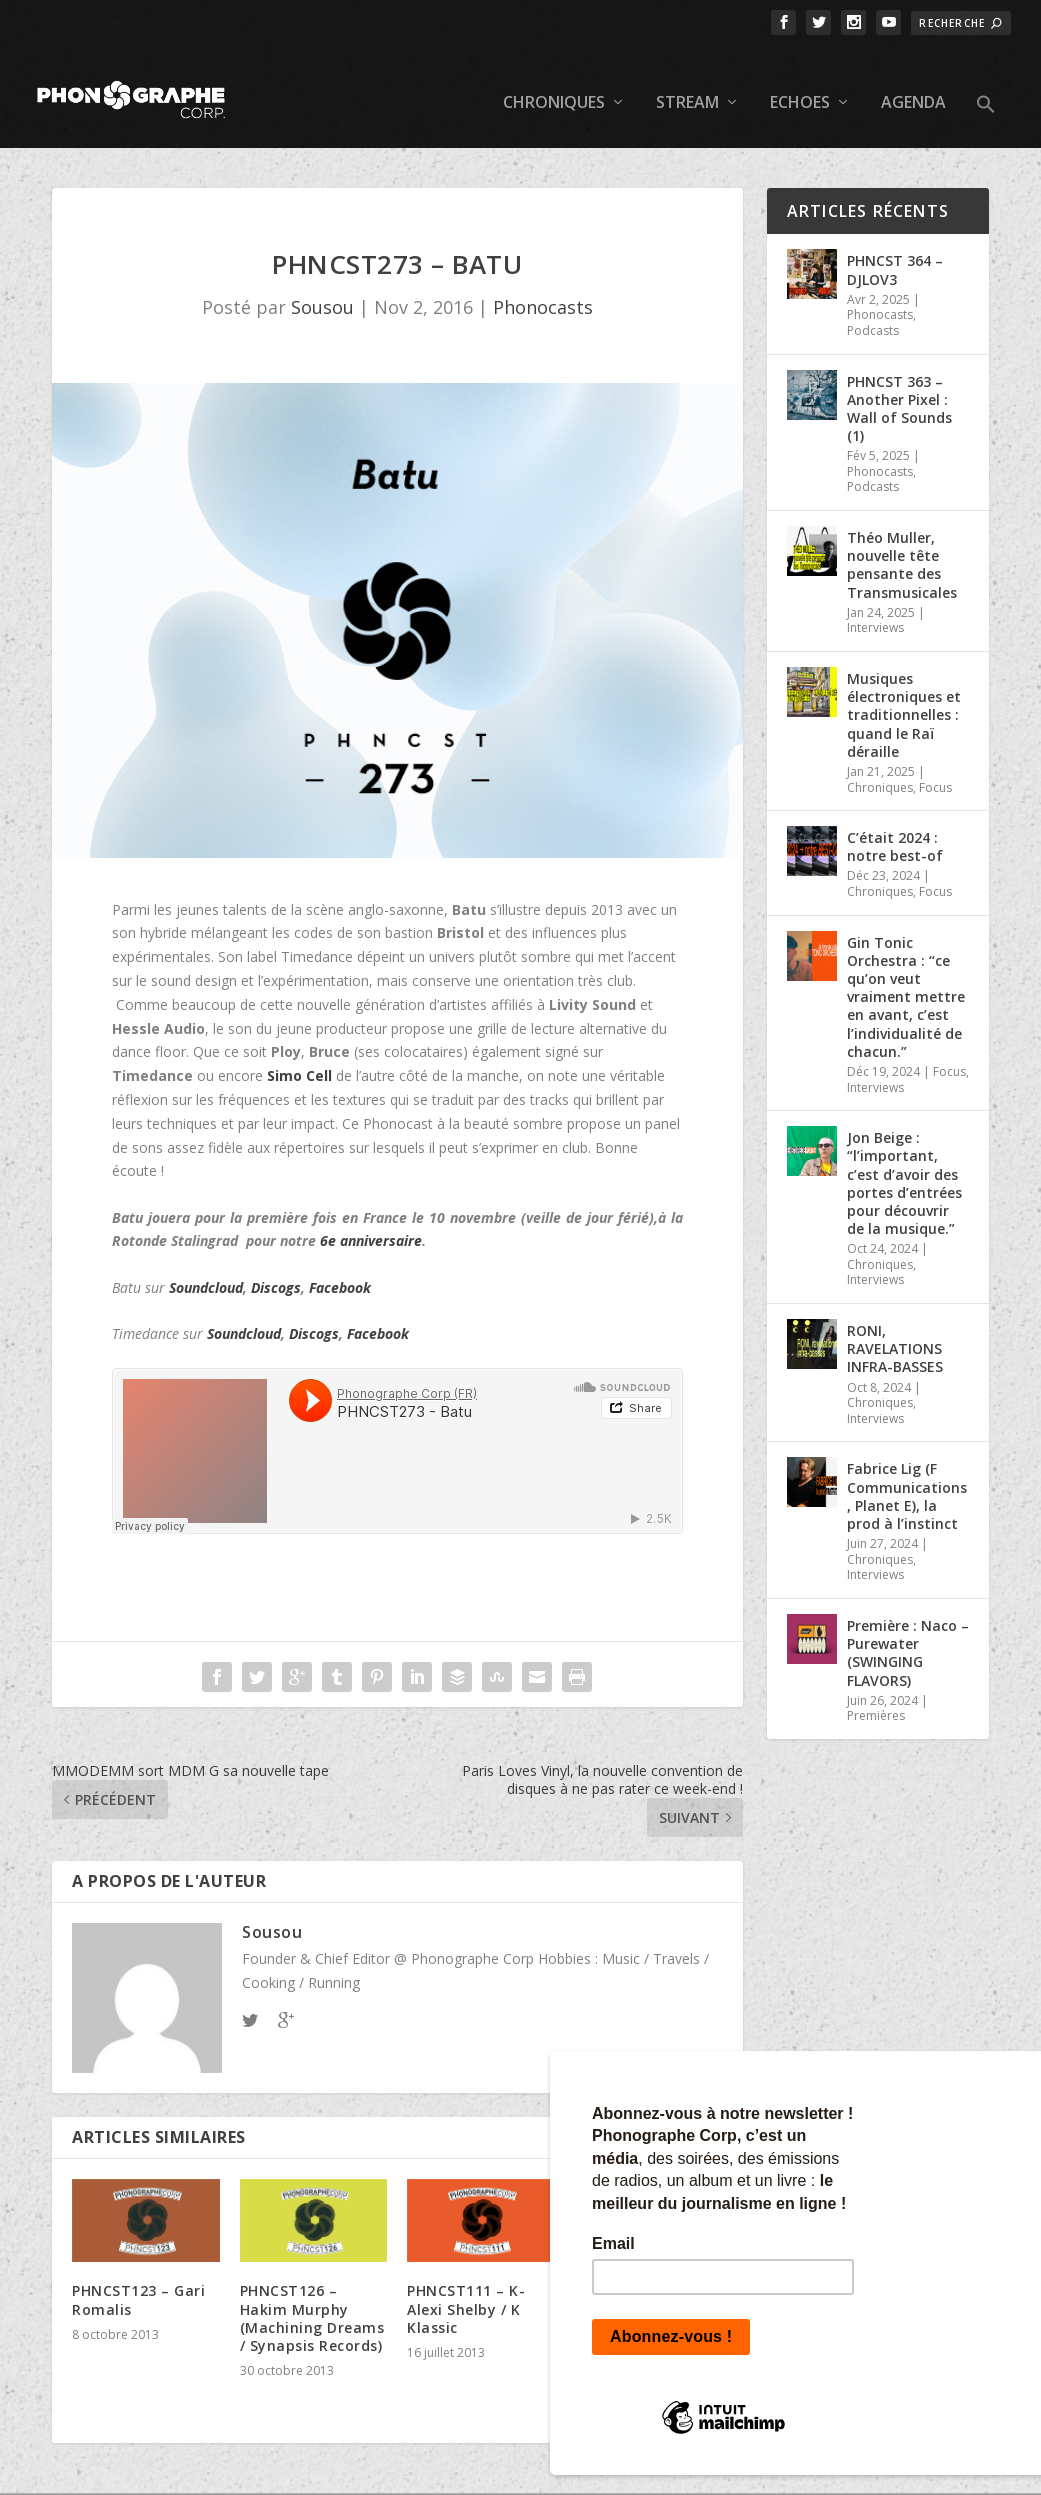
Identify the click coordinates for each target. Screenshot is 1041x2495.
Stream (687, 80)
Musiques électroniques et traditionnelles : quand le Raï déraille (904, 692)
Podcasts (873, 307)
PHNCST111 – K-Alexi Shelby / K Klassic (466, 2285)
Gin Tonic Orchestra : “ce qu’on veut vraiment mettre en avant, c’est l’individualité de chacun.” (906, 973)
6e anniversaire (371, 1217)
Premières (876, 1692)
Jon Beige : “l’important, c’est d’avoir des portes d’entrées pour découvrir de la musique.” (904, 1160)
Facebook (340, 1263)
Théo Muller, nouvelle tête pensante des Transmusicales (902, 542)
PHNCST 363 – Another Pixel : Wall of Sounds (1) (899, 385)
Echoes (800, 80)
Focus (935, 763)
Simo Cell (299, 1052)
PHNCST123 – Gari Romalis (138, 2276)
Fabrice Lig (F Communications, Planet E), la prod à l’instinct (907, 1473)
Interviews (875, 604)
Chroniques (554, 80)
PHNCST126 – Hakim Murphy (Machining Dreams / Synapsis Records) (312, 2295)
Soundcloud (206, 1263)
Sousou (322, 284)
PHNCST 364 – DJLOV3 (895, 246)
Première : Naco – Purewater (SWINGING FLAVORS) (908, 1630)
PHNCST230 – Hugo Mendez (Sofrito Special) (645, 2349)
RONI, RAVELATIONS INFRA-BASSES (895, 1325)
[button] (986, 98)
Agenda (913, 80)
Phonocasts (543, 284)
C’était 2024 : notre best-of (895, 823)
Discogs (276, 1263)
